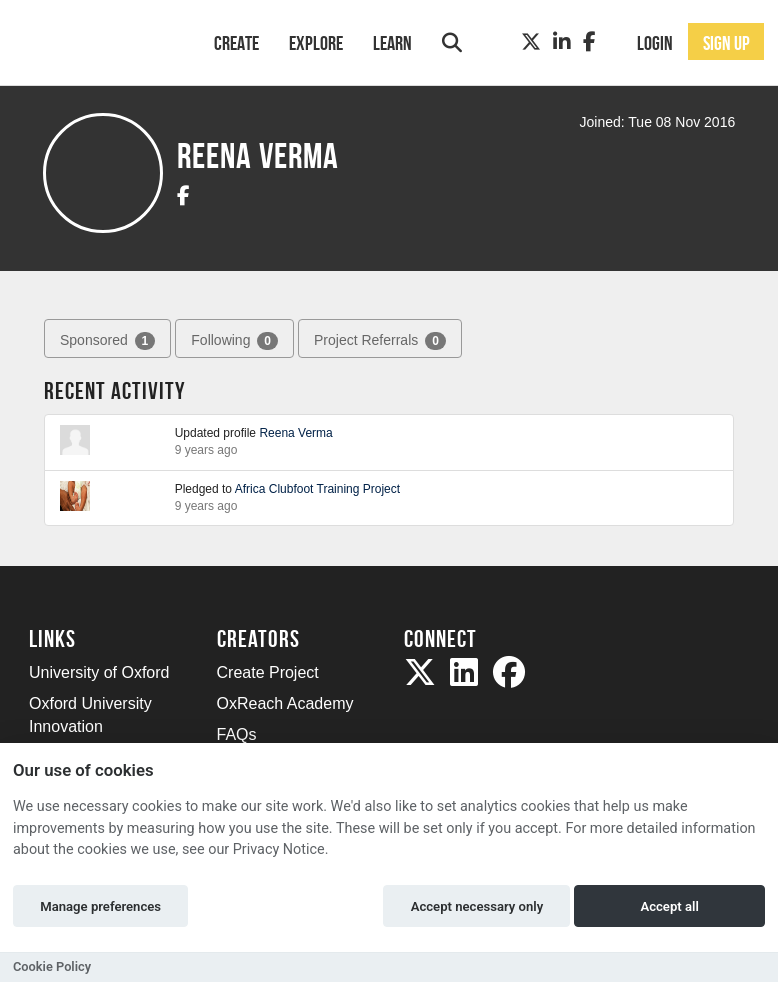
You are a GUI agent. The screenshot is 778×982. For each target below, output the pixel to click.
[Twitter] (531, 42)
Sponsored (107, 341)
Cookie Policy (52, 966)
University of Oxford (99, 672)
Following (234, 341)
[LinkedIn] (562, 42)
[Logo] (95, 40)
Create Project (268, 672)
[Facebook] (589, 42)
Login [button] (655, 43)
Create (236, 43)
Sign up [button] (726, 43)
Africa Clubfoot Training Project (317, 489)
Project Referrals (380, 341)
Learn (392, 43)
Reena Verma (295, 433)
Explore (316, 43)
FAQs (237, 734)
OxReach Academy (285, 703)
